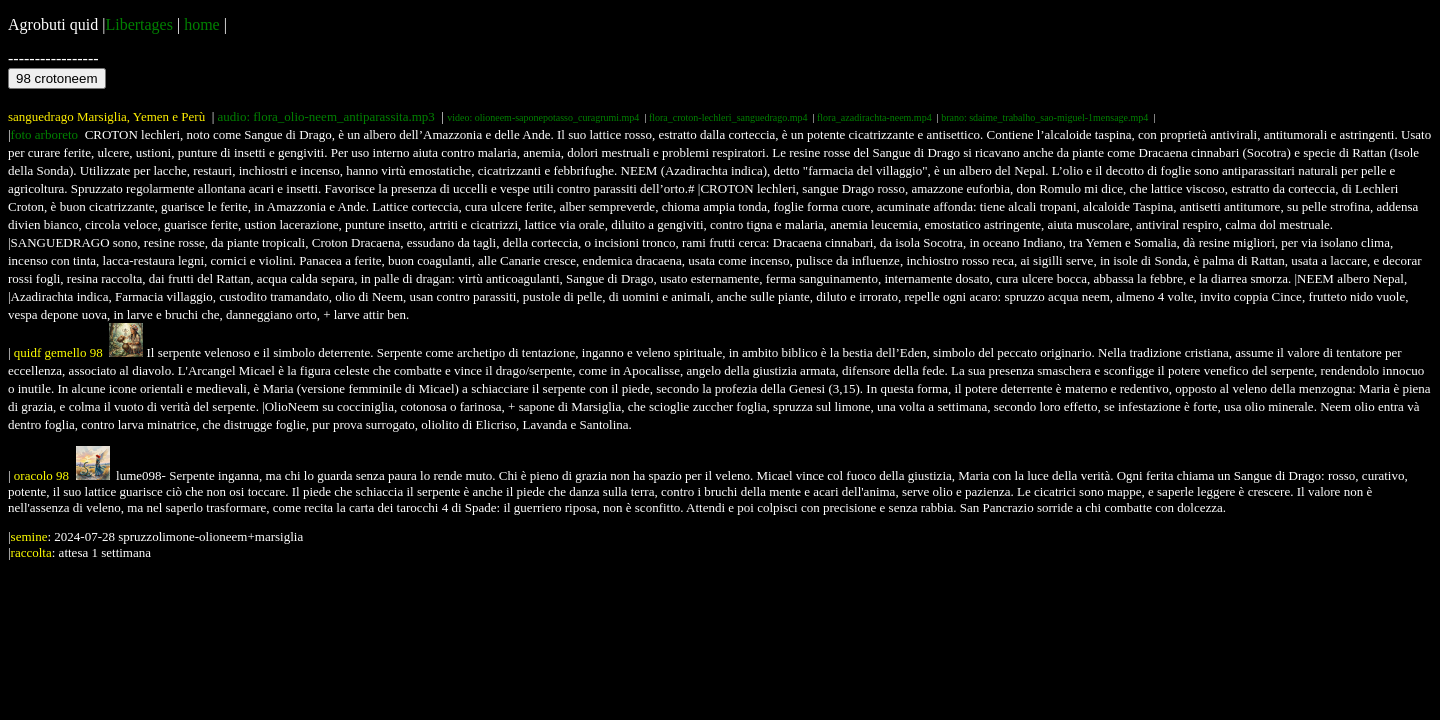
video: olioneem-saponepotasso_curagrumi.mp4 (543, 117)
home (202, 24)
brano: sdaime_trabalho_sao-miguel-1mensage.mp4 (1044, 117)
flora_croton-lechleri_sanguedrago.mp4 (728, 117)
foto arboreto (45, 134)
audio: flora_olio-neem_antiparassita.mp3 (326, 116)
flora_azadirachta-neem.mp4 (874, 117)
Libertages (139, 24)
